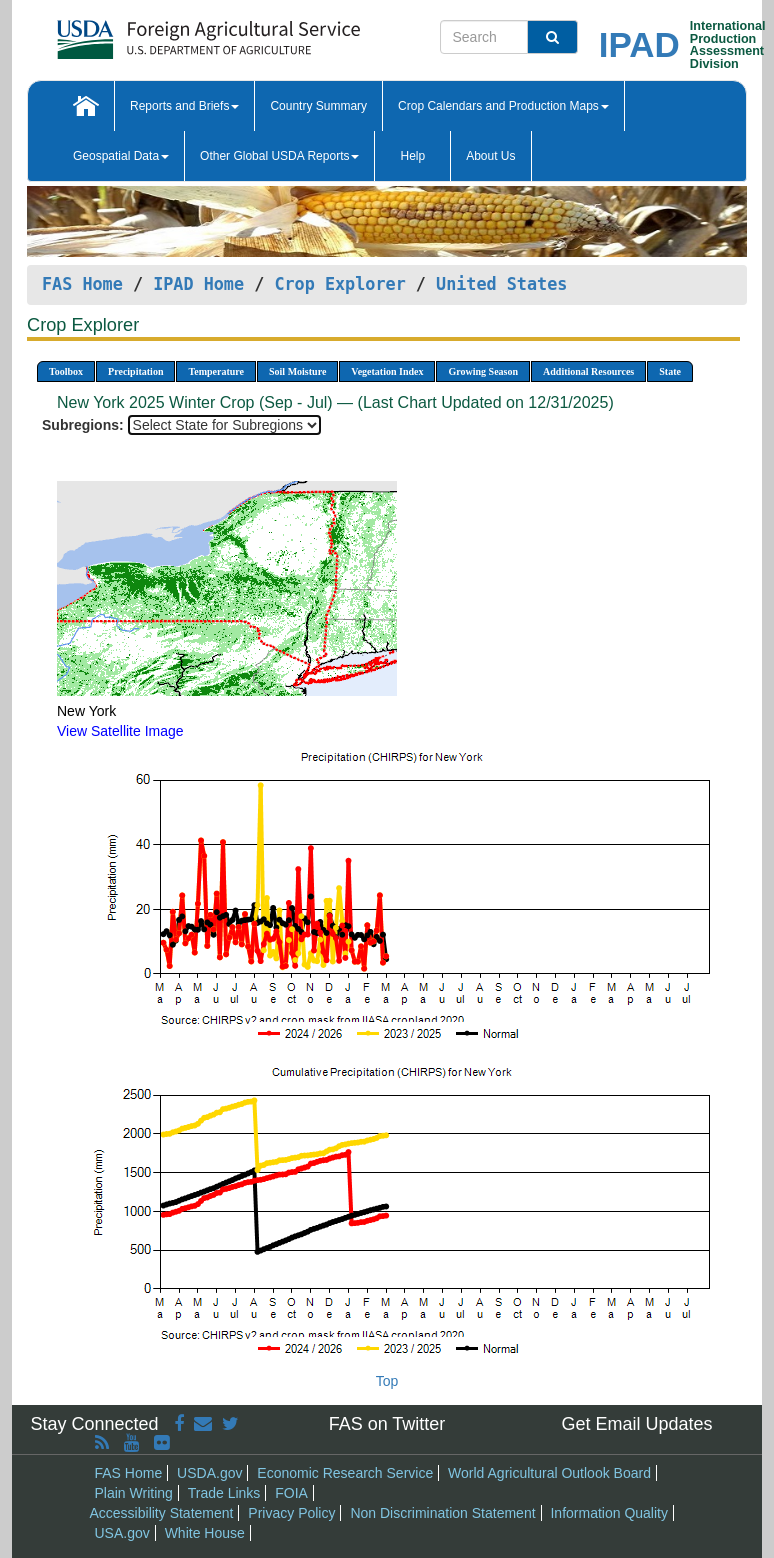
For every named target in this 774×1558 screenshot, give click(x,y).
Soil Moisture (297, 371)
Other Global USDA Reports (279, 156)
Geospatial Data (121, 156)
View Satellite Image (120, 731)
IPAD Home (198, 284)
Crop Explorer (339, 284)
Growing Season (483, 371)
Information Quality (609, 1513)
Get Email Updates (636, 1424)
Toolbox (66, 371)
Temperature (216, 371)
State (670, 371)
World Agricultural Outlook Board (549, 1473)
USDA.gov (209, 1473)
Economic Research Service (345, 1473)
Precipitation (135, 371)
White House (205, 1533)
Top (387, 1381)
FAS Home (82, 284)
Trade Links (224, 1493)
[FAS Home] (158, 32)
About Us (490, 156)
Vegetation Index (387, 371)
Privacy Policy (291, 1513)
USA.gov (122, 1533)
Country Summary (318, 106)
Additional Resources (588, 371)
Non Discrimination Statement (442, 1513)
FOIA (291, 1493)
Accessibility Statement (162, 1513)
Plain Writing (134, 1493)
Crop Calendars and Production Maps (503, 106)
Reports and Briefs (184, 106)
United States (501, 284)
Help (412, 156)
